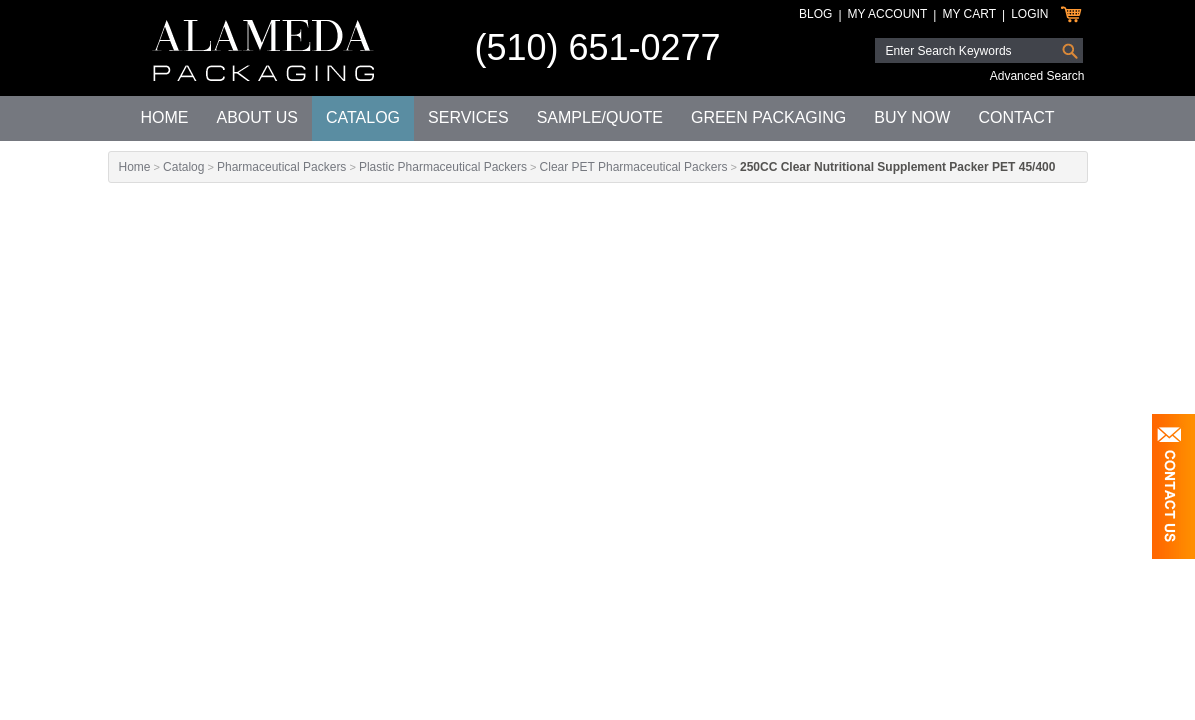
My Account (888, 14)
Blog (815, 14)
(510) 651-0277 (597, 47)
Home (164, 117)
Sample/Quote (600, 117)
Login (1029, 14)
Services (468, 117)
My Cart (969, 14)
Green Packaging (768, 117)
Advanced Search (1037, 76)
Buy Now (912, 117)
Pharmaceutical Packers (281, 167)
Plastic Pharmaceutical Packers (443, 167)
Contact (1016, 117)
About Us (257, 117)
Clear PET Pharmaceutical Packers (634, 167)
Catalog (363, 117)
